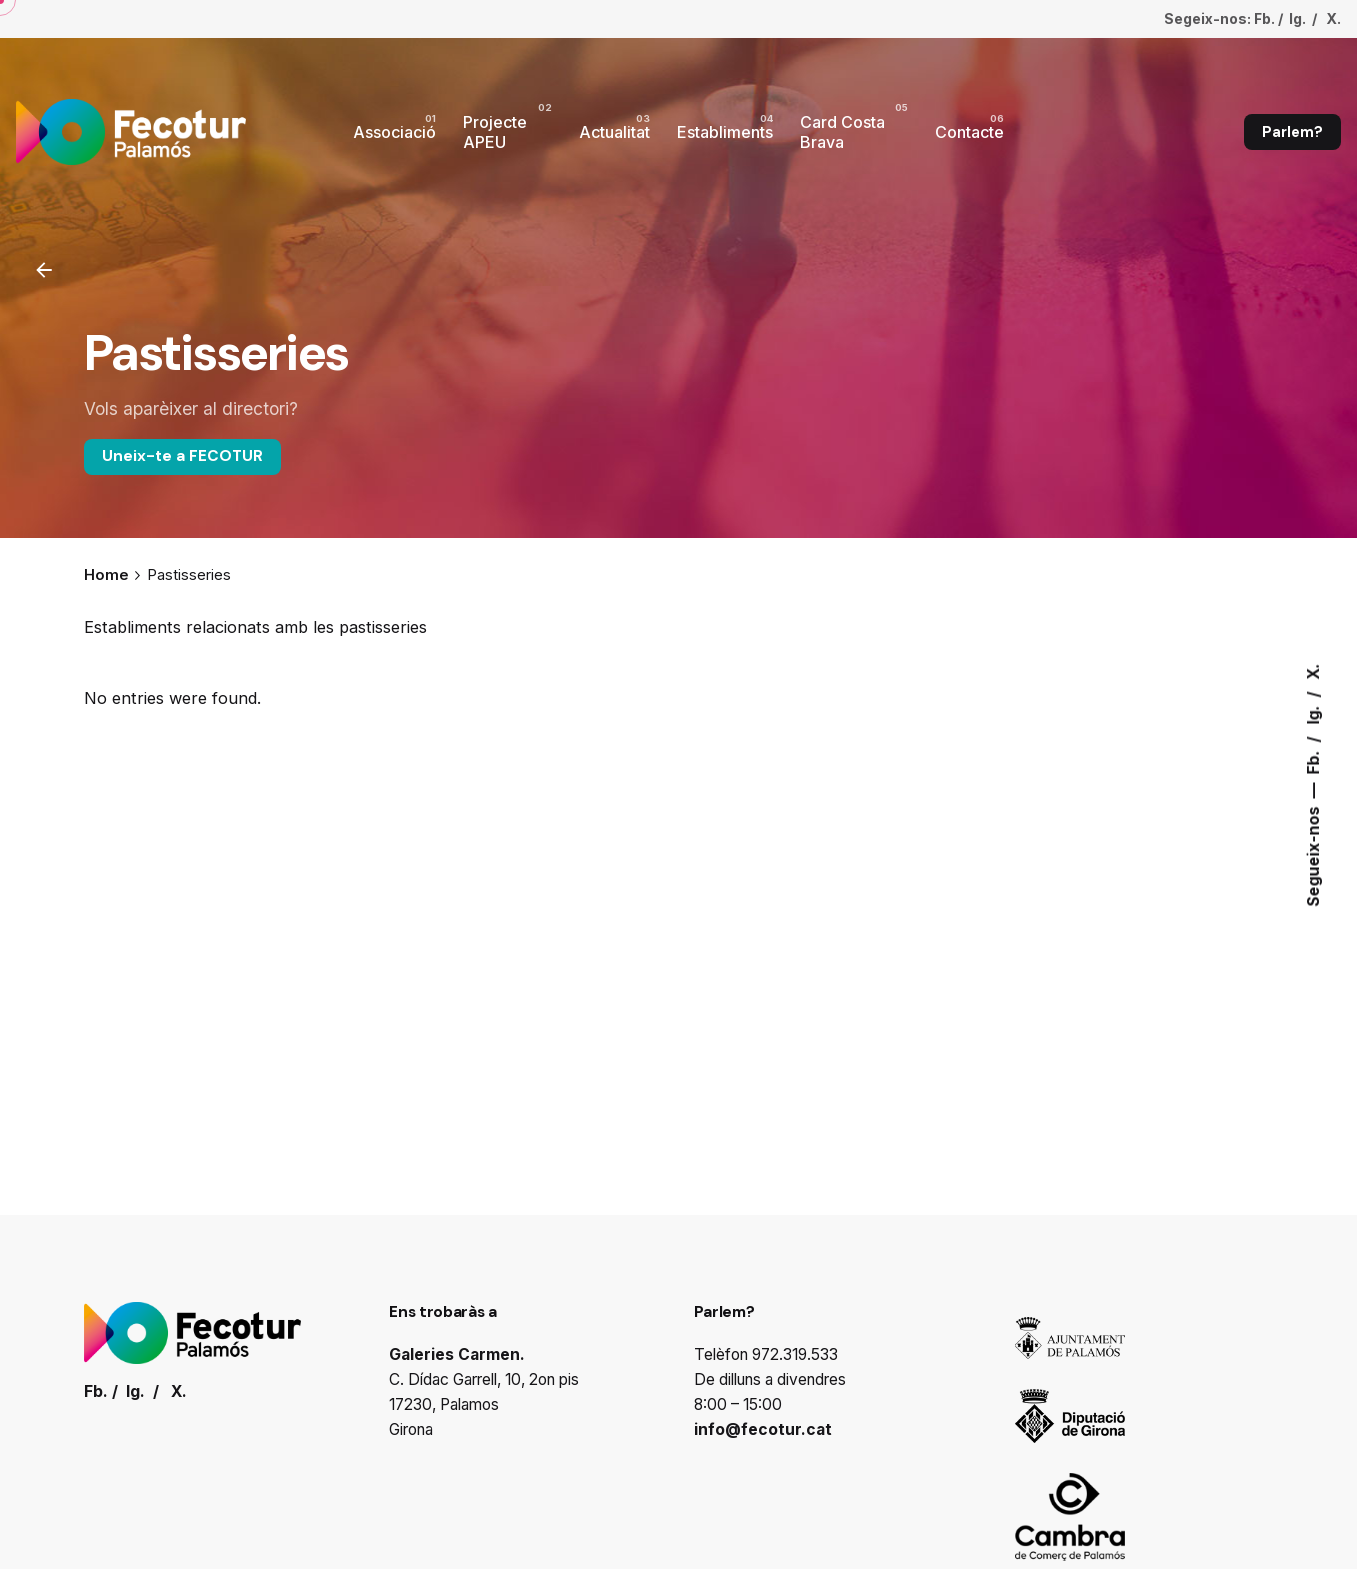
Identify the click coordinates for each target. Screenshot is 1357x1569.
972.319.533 (795, 1354)
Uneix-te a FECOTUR (182, 456)
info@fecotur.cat (763, 1429)
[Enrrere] (44, 270)
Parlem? (1292, 132)
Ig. (1313, 712)
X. (1313, 671)
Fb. (1313, 760)
